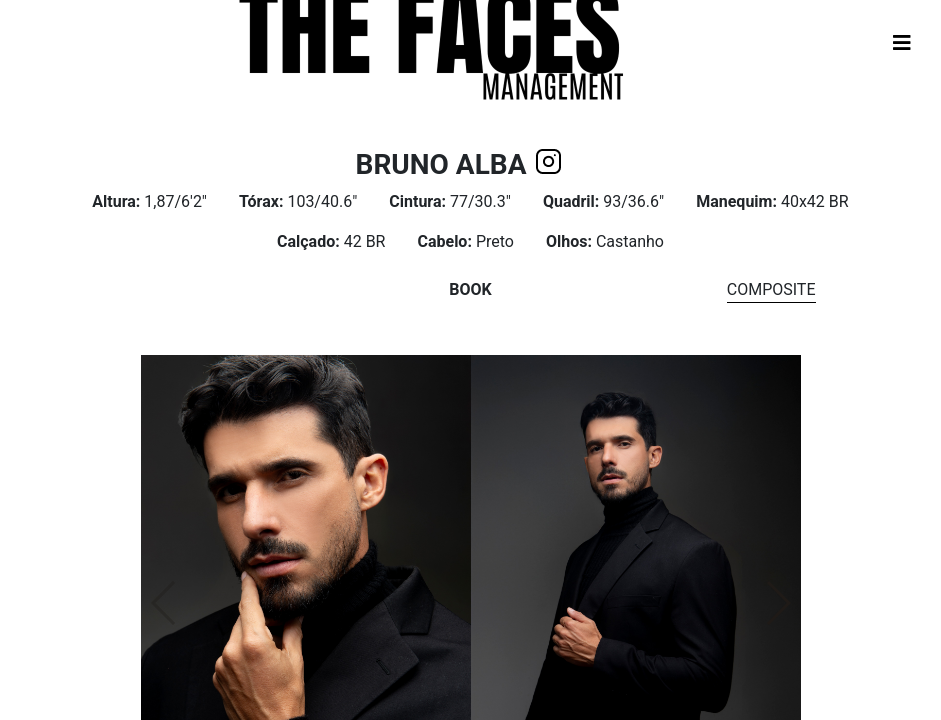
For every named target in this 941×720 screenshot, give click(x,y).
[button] (777, 603)
